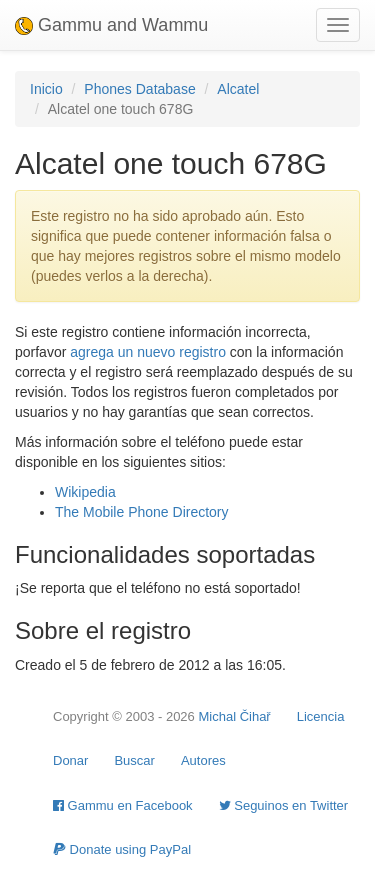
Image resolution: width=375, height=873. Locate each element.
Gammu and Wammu (111, 25)
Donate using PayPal (122, 849)
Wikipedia (85, 492)
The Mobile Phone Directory (142, 512)
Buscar (134, 760)
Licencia (321, 716)
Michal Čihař (234, 716)
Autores (203, 760)
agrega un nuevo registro (148, 352)
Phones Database (139, 89)
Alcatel (238, 89)
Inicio (46, 89)
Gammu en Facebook (123, 805)
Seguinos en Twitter (284, 805)
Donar (70, 760)
